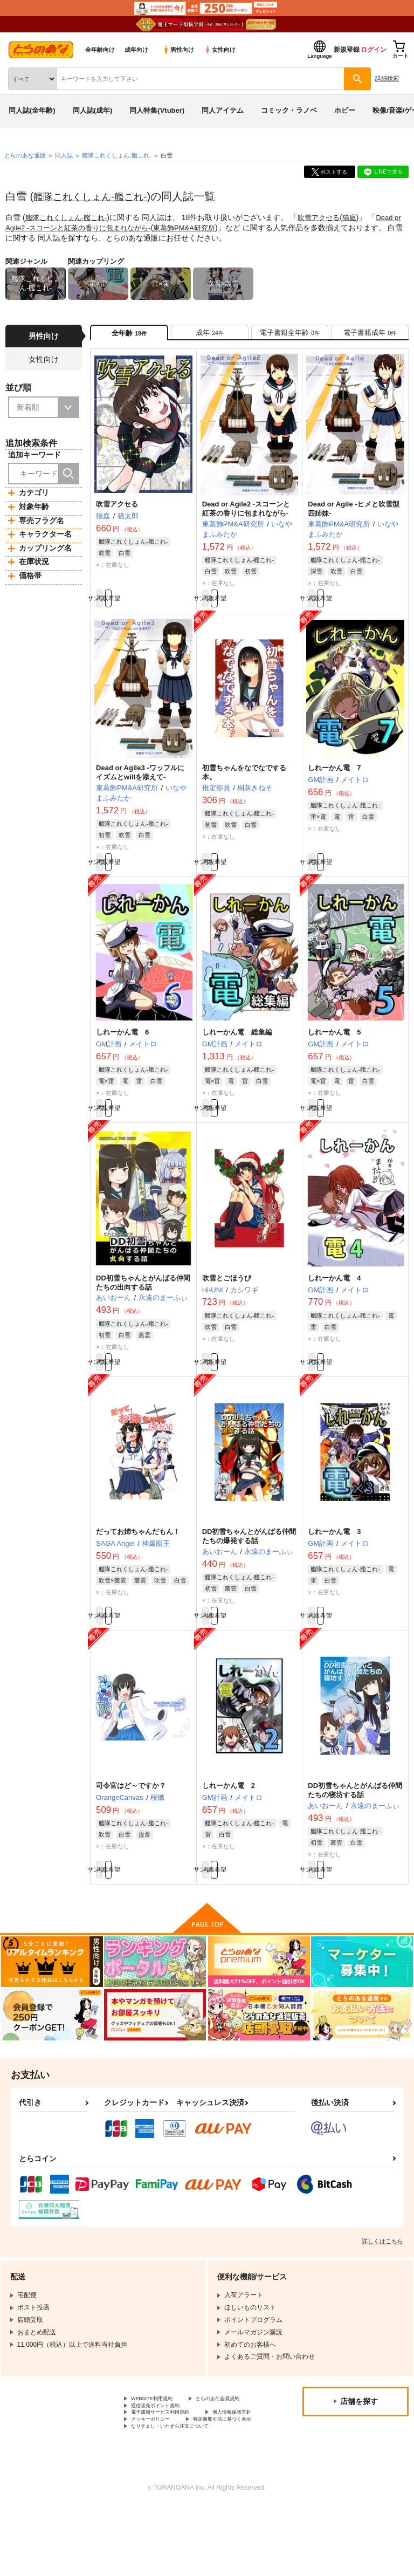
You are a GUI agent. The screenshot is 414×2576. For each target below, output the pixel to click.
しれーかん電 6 (122, 1050)
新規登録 (347, 49)
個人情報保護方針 (157, 2475)
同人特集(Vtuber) (156, 110)
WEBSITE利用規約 (158, 2439)
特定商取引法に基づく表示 (170, 2484)
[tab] (210, 336)
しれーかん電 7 (334, 781)
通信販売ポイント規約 (163, 2457)
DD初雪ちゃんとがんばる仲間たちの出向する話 (143, 1305)
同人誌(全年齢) (32, 110)
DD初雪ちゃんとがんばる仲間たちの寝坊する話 (355, 1824)
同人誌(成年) (93, 110)
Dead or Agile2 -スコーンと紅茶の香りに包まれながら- (246, 515)
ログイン (374, 49)
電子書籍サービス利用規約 (170, 2466)
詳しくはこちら (382, 2280)
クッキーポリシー (232, 2475)
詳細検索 (387, 78)
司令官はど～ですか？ (131, 1819)
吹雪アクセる (326, 217)
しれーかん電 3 (334, 1560)
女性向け (220, 49)
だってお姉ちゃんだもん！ (138, 1560)
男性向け (178, 49)
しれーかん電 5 (334, 1050)
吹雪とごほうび (226, 1301)
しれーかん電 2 (228, 1819)
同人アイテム (223, 110)
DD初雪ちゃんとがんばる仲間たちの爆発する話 (249, 1564)
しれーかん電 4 (334, 1301)
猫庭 (359, 217)
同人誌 (64, 155)
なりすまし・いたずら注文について (182, 2493)
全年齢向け (100, 49)
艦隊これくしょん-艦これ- (96, 196)
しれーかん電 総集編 (237, 1050)
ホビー (344, 110)
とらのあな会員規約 (160, 2448)
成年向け (136, 49)
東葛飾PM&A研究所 (205, 227)
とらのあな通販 (25, 155)
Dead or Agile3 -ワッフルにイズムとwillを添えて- (140, 785)
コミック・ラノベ (289, 110)
